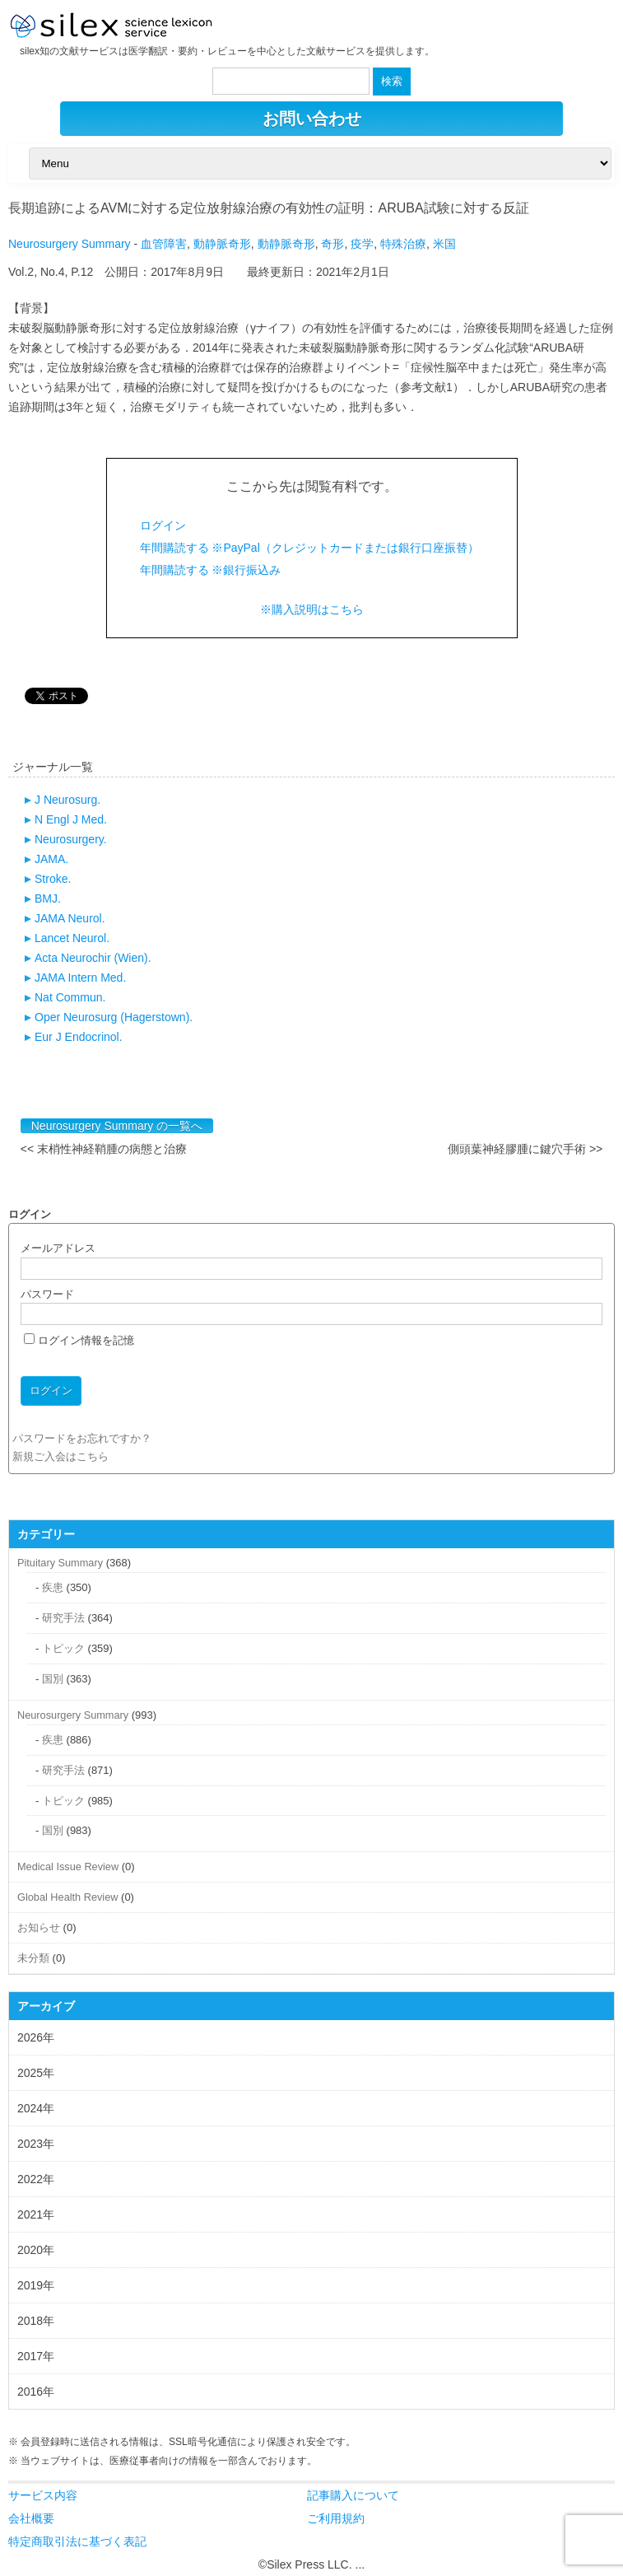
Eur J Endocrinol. (79, 1036)
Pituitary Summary (60, 1562)
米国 (444, 243)
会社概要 (31, 2518)
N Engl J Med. (71, 819)
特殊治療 (403, 243)
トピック (63, 1648)
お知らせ (38, 1927)
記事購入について (353, 2495)
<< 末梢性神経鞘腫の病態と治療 (104, 1148)
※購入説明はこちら (312, 609)
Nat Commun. (70, 997)
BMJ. (48, 898)
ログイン (163, 525)
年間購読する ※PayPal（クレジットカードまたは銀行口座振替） (309, 547)
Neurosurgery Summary (69, 243)
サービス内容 (42, 2495)
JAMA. (51, 859)
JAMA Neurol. (70, 918)
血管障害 (164, 243)
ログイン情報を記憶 (79, 1340)
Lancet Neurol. (72, 938)
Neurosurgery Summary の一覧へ (117, 1125)
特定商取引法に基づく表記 (77, 2541)
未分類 (33, 1958)
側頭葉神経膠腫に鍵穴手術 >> (525, 1148)
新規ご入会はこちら (60, 1456)
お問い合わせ (312, 119)
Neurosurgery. (71, 839)
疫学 (362, 243)
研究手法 (63, 1618)
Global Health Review (67, 1897)
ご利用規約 (336, 2518)
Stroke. (53, 878)
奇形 (332, 243)
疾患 (52, 1587)
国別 (52, 1679)
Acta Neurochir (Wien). (93, 957)
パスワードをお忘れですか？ (81, 1438)
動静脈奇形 (222, 243)
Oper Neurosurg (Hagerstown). (114, 1017)
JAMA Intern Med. (80, 977)
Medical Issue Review (68, 1866)
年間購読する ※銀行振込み (210, 569)
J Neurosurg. (67, 799)
